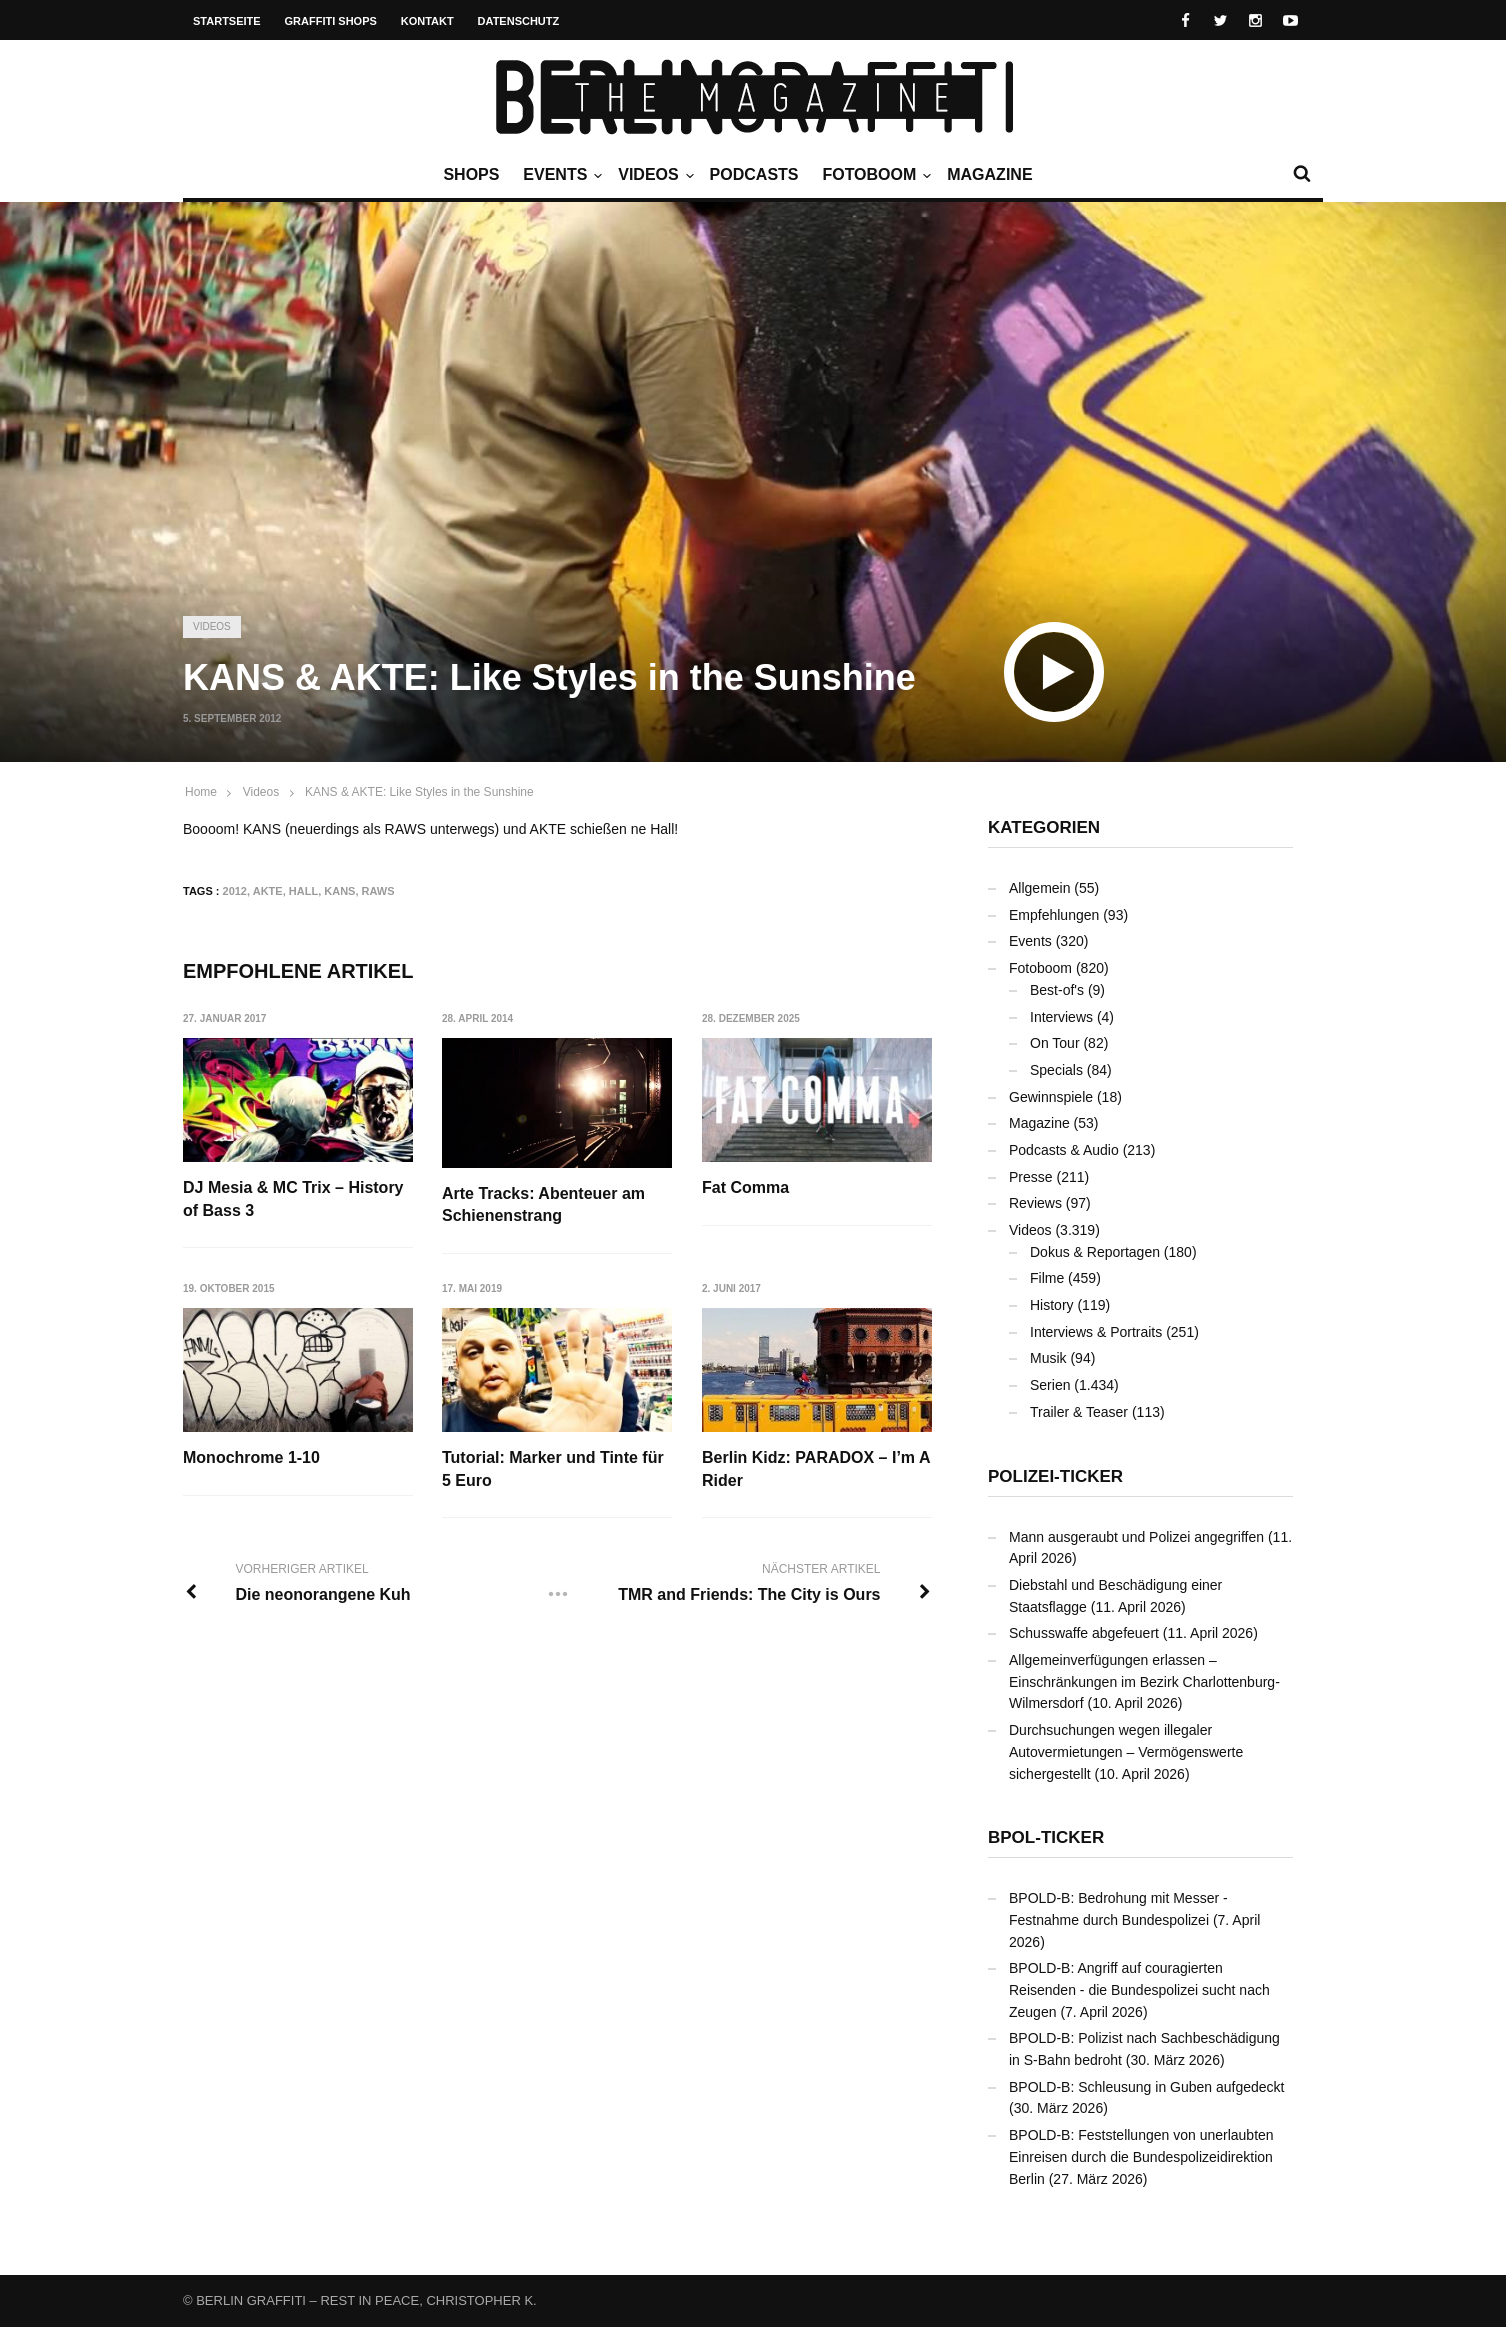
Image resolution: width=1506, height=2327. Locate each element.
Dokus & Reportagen (1095, 1252)
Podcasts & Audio (1064, 1150)
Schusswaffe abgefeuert (1084, 1633)
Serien (1050, 1385)
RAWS (378, 891)
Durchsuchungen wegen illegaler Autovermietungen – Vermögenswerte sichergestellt (1126, 1751)
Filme (1047, 1278)
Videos (653, 175)
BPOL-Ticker (1046, 1837)
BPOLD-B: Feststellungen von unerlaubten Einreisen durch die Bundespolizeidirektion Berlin (1141, 2156)
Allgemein (1039, 888)
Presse (1031, 1177)
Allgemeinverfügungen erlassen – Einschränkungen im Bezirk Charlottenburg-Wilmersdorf (1144, 1681)
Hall (303, 891)
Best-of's (1057, 990)
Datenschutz (519, 21)
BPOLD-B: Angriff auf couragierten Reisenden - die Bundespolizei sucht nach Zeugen (1139, 1989)
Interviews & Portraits (1096, 1332)
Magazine (989, 174)
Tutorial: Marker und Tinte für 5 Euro (554, 1469)
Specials (1056, 1070)
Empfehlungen (1054, 915)
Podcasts (754, 174)
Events (560, 175)
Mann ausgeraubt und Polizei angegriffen (1136, 1537)
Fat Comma (746, 1187)
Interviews (1061, 1017)
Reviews (1035, 1203)
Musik (1048, 1358)
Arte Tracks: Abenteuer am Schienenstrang (544, 1204)
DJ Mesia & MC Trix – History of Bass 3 (293, 1198)
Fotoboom (874, 175)
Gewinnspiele (1051, 1097)
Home (201, 792)
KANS (339, 891)
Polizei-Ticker (1055, 1476)
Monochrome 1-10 (251, 1458)
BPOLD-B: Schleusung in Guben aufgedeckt (1147, 2087)
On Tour (1055, 1043)
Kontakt (427, 21)
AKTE (268, 891)
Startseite (227, 21)
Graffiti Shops (331, 21)
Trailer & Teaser (1079, 1412)
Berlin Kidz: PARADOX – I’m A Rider (817, 1469)
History (1052, 1305)
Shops (471, 174)
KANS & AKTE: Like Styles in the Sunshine (419, 792)
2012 (235, 891)
